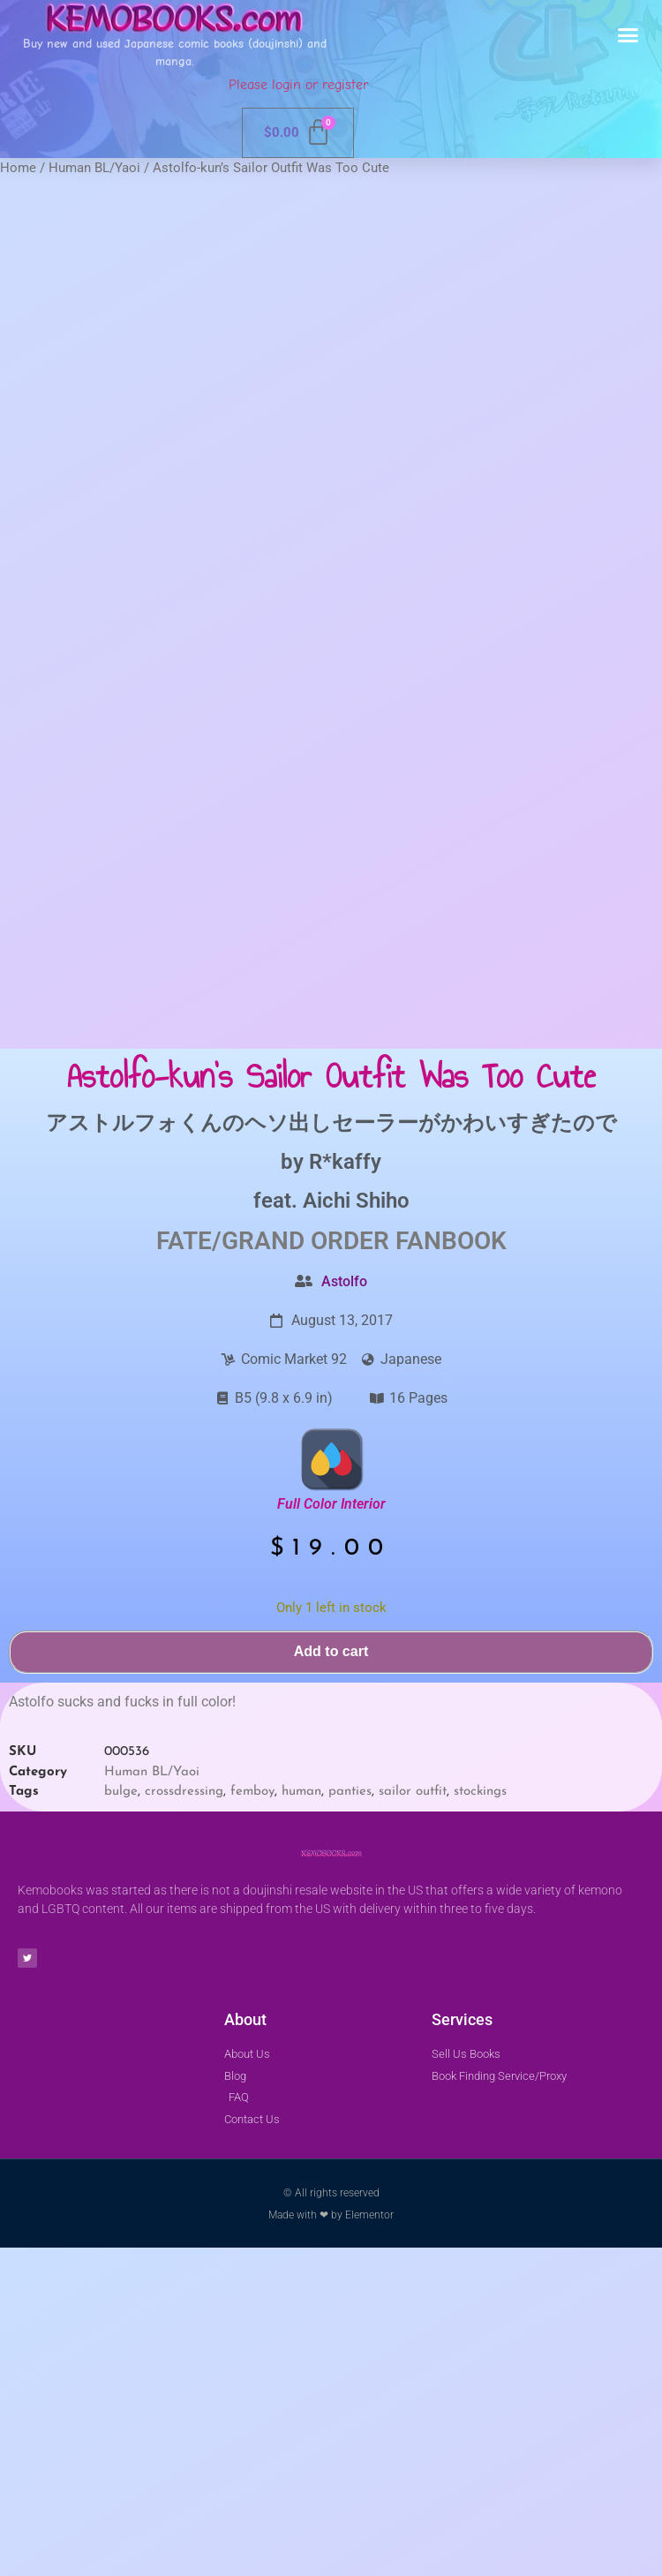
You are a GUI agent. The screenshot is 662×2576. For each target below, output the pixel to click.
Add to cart (331, 1978)
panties (350, 2120)
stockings (480, 2120)
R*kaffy (345, 1489)
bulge (121, 2120)
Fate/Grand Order (272, 1568)
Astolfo (344, 1609)
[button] (628, 35)
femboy (252, 2120)
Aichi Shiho (356, 1528)
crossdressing (184, 2120)
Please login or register (298, 85)
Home (18, 168)
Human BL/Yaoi (94, 168)
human (301, 2120)
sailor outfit (413, 2120)
